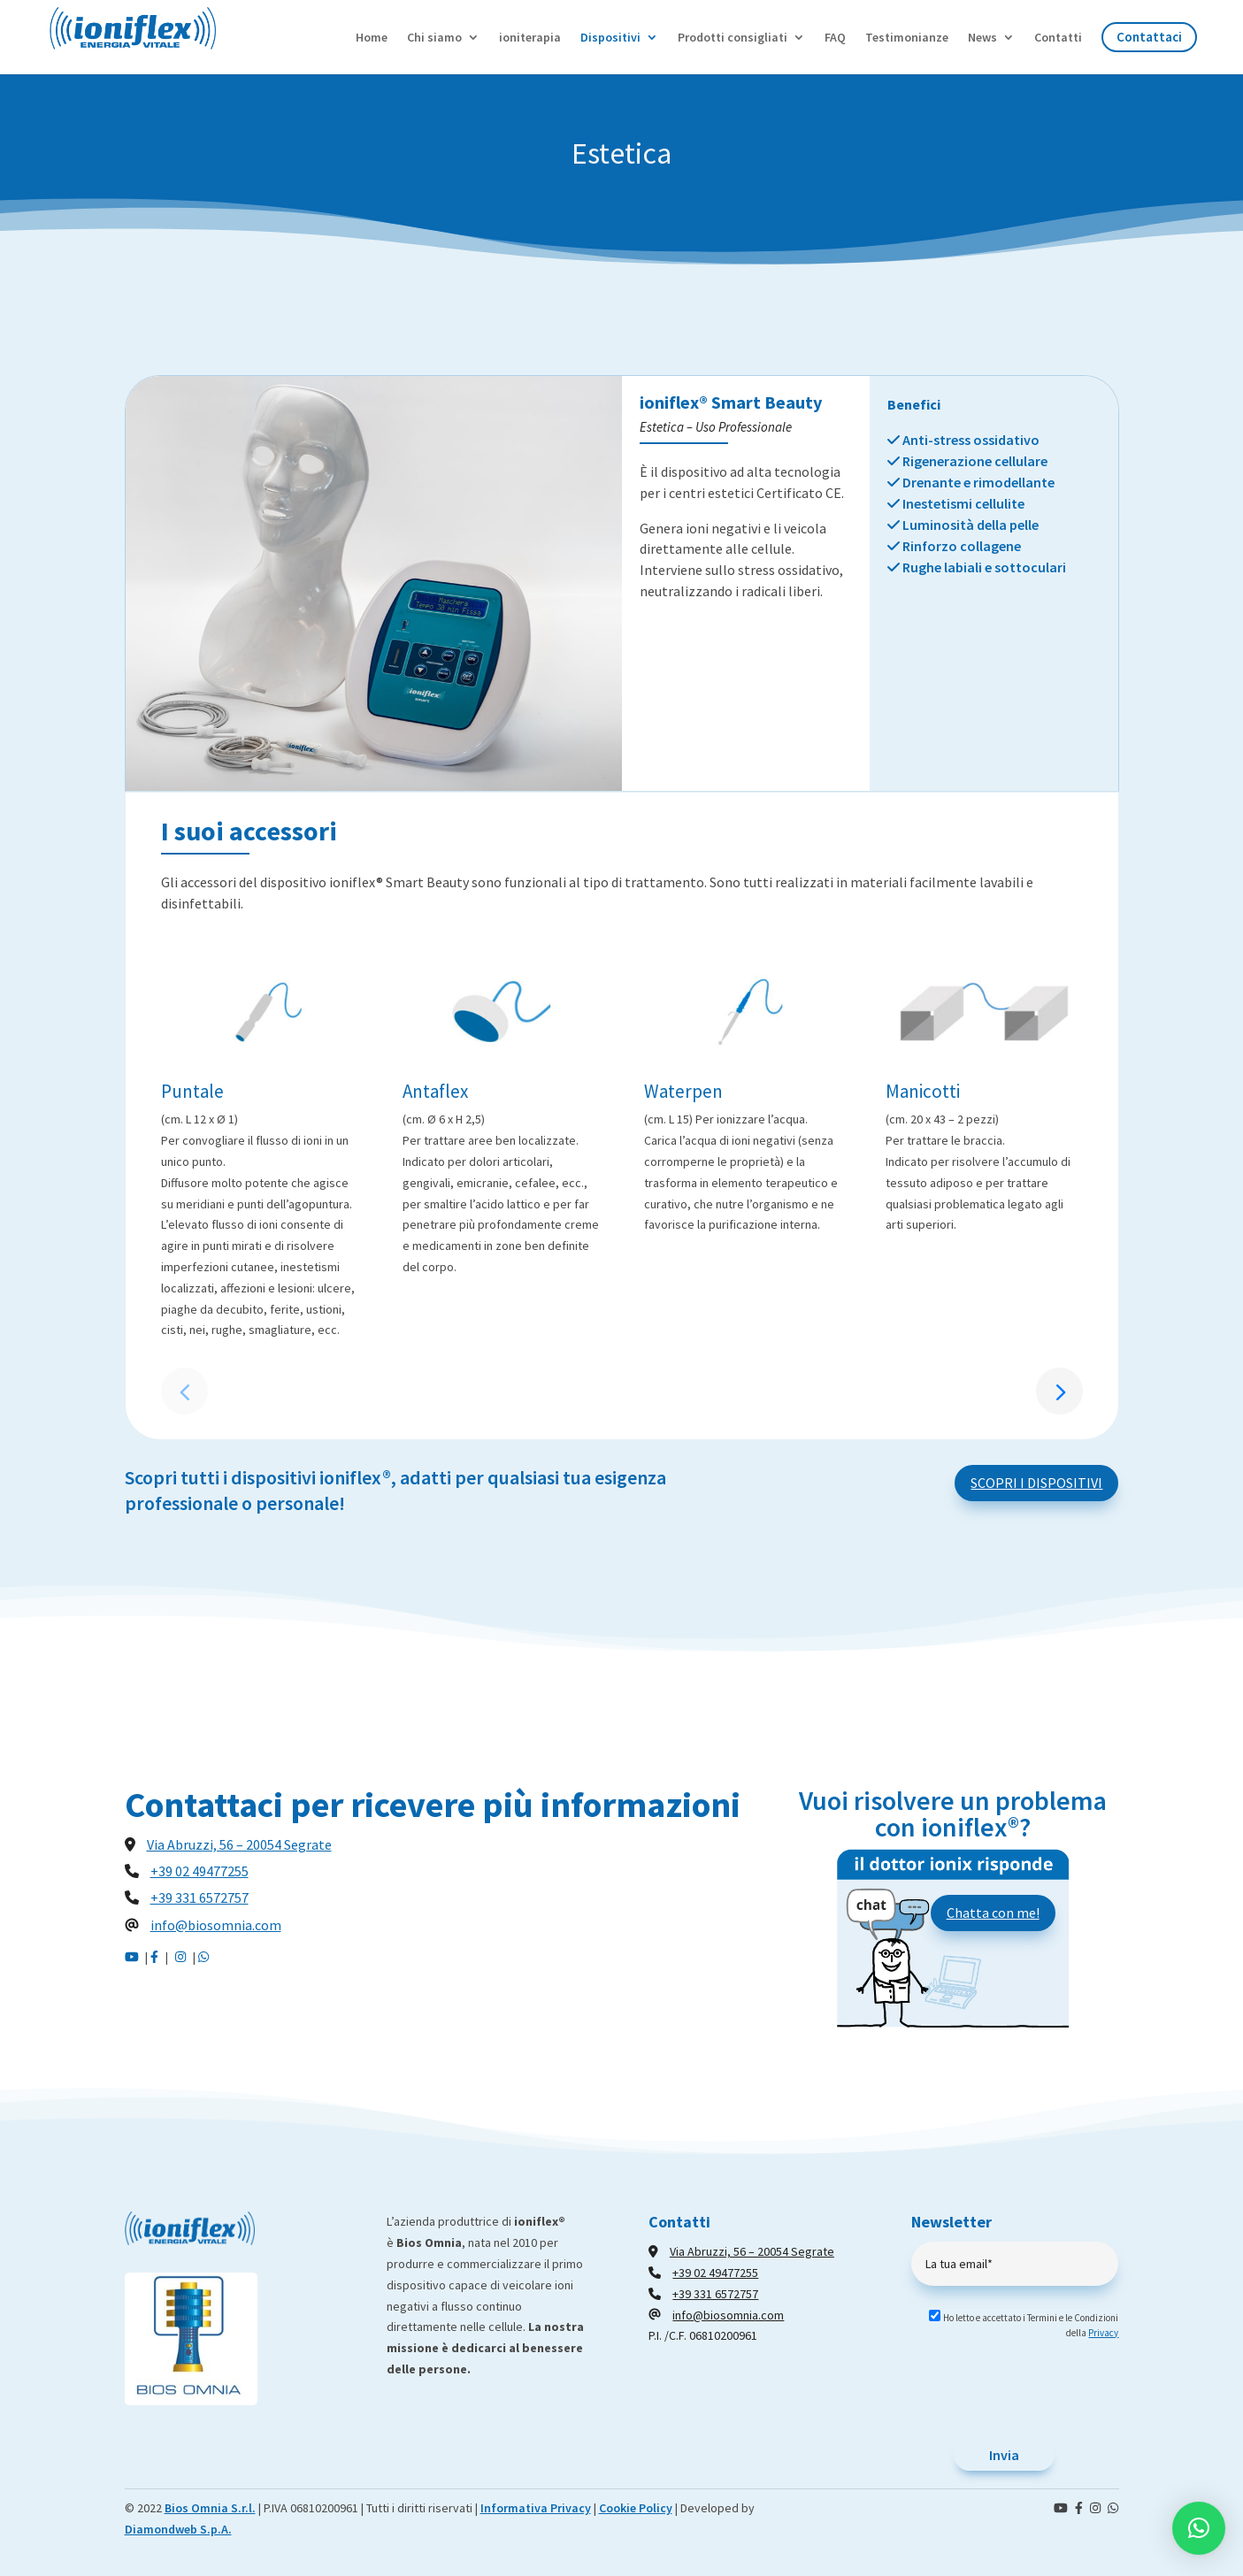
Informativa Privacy (535, 2508)
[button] (1059, 1391)
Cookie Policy (635, 2508)
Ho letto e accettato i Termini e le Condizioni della (1017, 2325)
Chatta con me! (993, 1912)
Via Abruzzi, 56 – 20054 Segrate (239, 1844)
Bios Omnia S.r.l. (210, 2508)
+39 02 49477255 (199, 1871)
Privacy (1103, 2333)
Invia (1004, 2455)
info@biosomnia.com (215, 1925)
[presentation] (1045, 2395)
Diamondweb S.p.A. (178, 2529)
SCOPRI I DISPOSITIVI (1036, 1482)
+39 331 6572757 (199, 1897)
